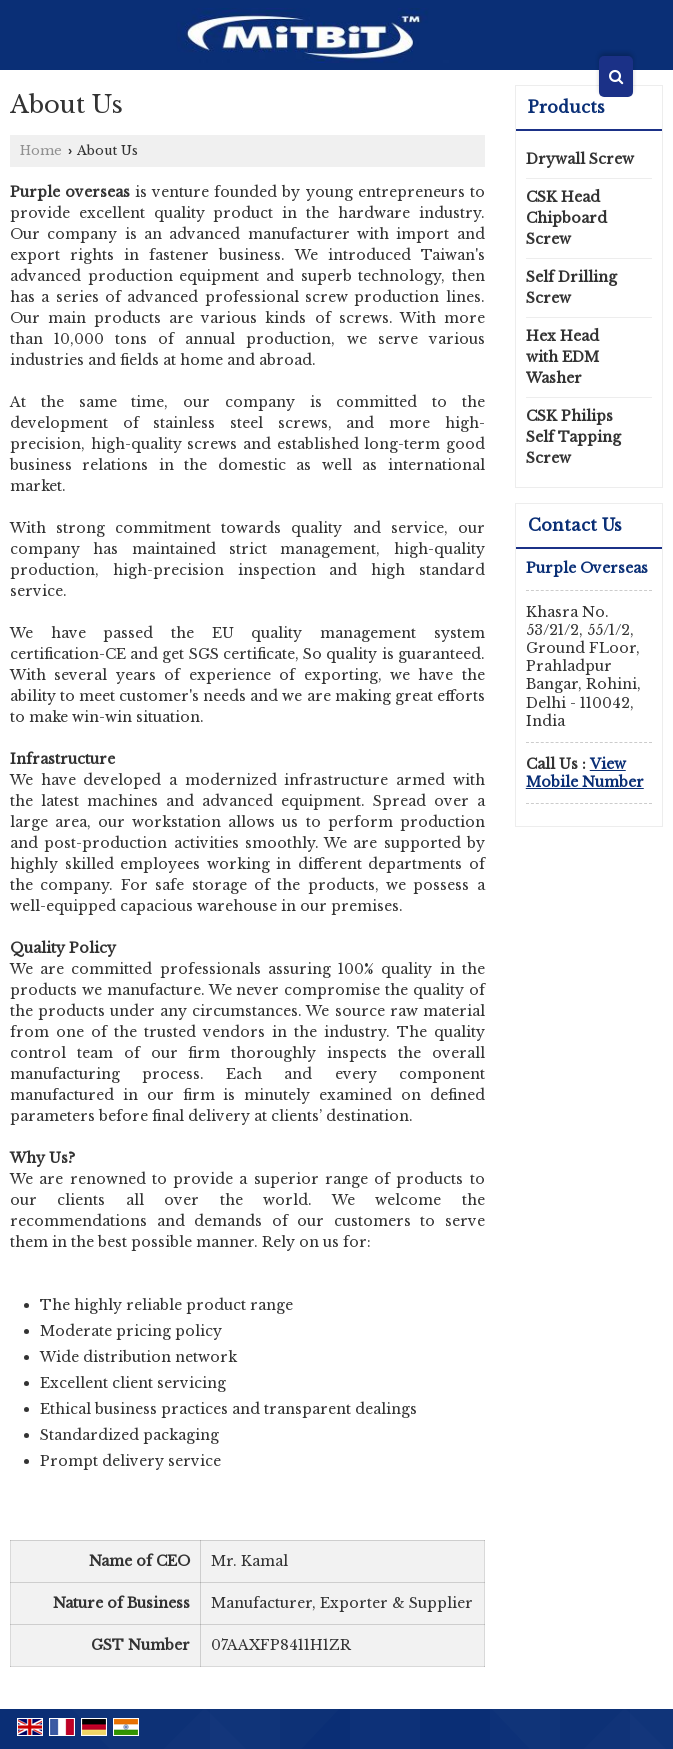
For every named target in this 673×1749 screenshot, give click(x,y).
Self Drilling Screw (571, 287)
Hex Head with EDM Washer (562, 357)
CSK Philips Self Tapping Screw (573, 437)
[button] (585, 773)
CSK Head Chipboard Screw (566, 218)
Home (41, 150)
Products (566, 107)
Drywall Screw (580, 159)
